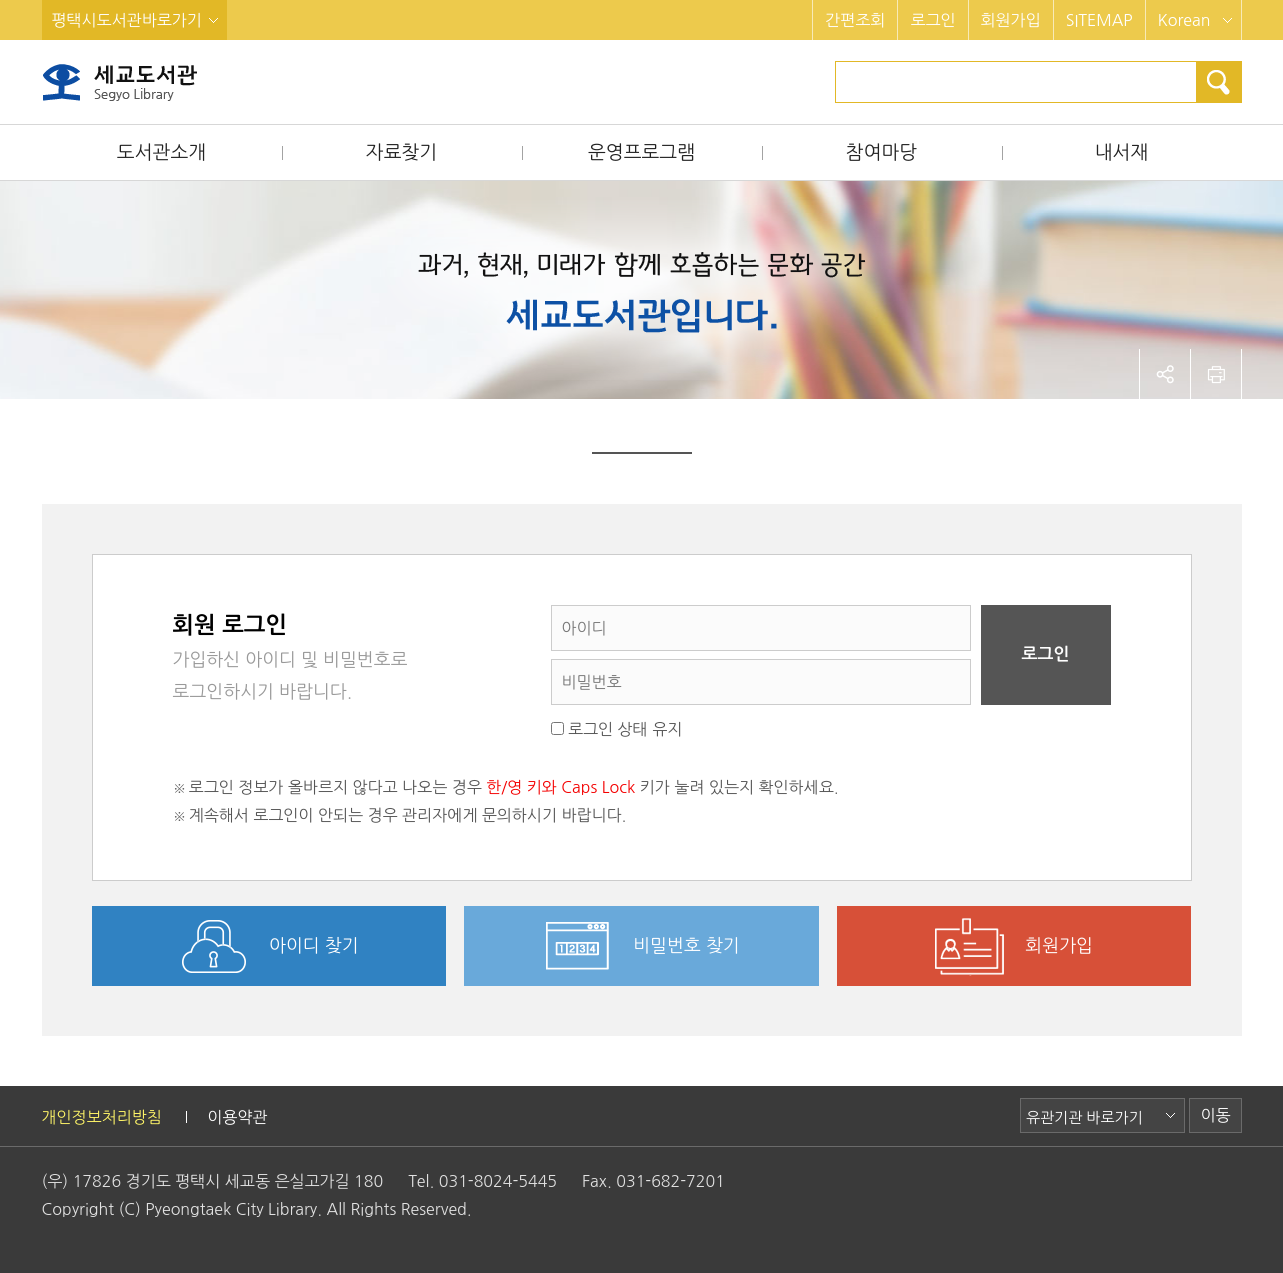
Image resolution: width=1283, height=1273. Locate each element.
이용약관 (237, 1117)
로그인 (932, 20)
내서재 (1122, 152)
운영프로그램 (641, 152)
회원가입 (1011, 20)
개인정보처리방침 (102, 1117)
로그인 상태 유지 (617, 729)
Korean (1184, 20)
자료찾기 (401, 152)
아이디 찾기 (314, 946)
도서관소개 (161, 152)
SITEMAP (1099, 20)
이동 (1215, 1115)
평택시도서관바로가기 (127, 20)
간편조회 (855, 20)
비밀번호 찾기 (686, 946)
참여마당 (881, 152)
